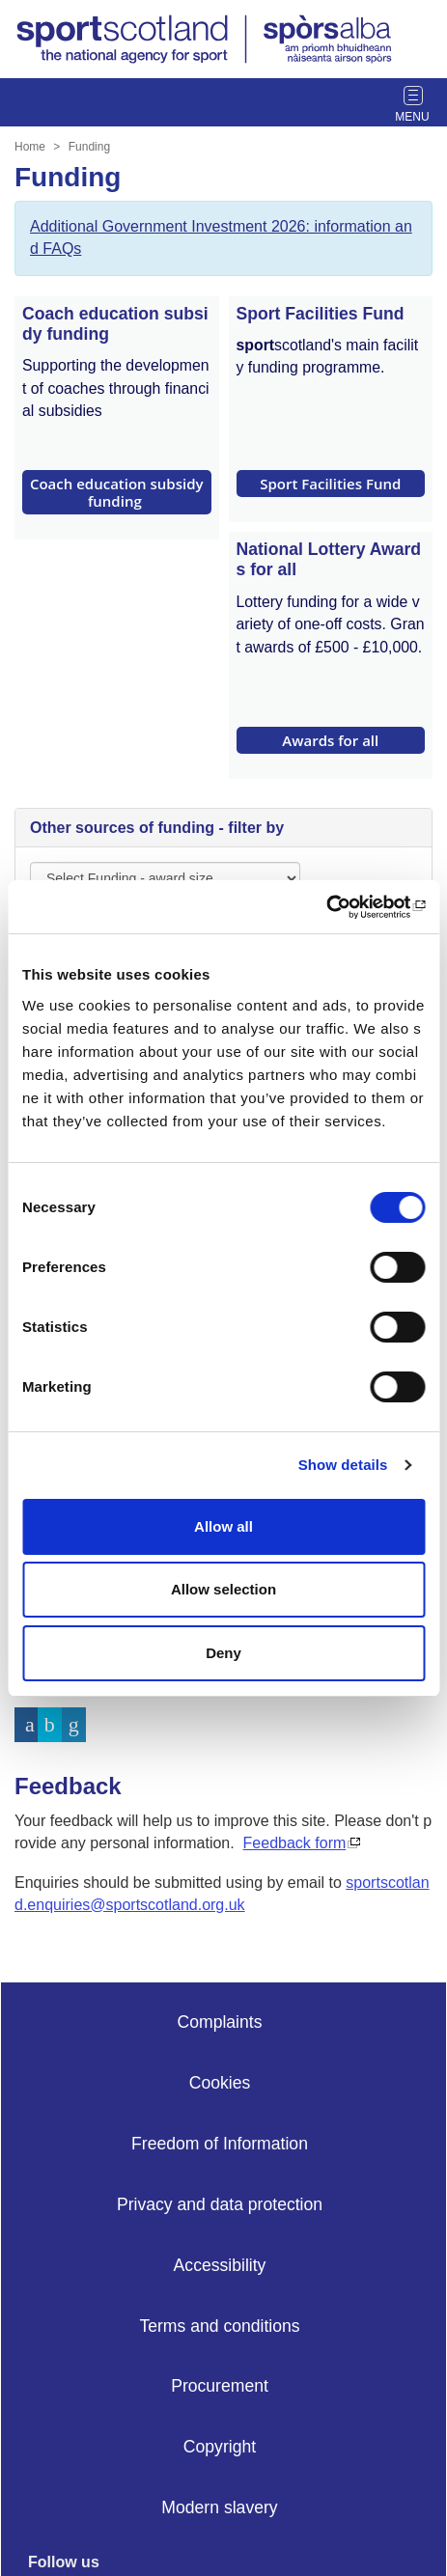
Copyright (219, 2446)
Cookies (220, 2082)
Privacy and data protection (219, 2204)
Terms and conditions (219, 2326)
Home (29, 146)
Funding (89, 146)
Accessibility (220, 2265)
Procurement (219, 2386)
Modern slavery (219, 2507)
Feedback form (295, 1843)
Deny (223, 1653)
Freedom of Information (219, 2143)
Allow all (223, 1526)
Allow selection (223, 1589)
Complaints (219, 2022)
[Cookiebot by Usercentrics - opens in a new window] (340, 907)
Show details (343, 1464)
